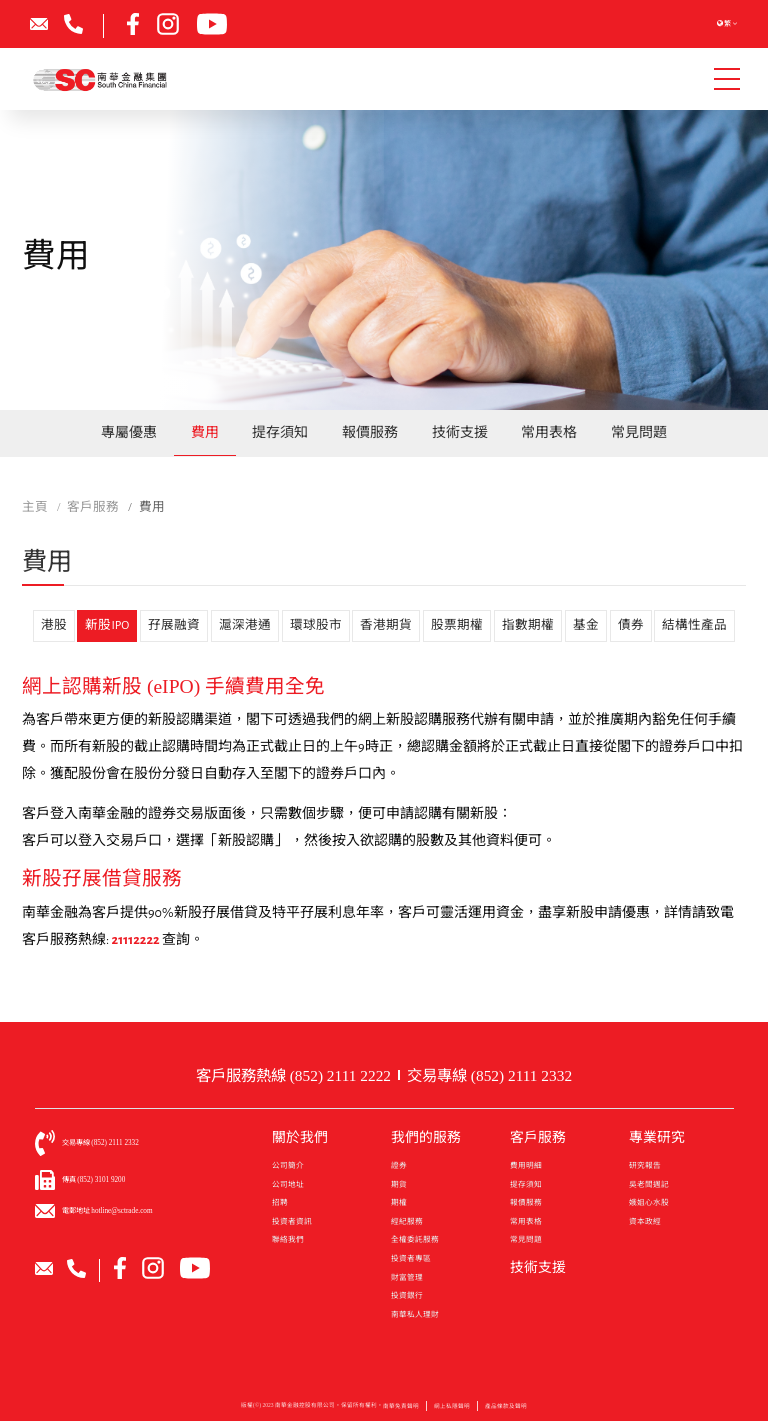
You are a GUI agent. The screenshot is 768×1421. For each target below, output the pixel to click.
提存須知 (280, 432)
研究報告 (645, 1165)
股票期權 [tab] (457, 625)
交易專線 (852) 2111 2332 (489, 1075)
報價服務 (370, 432)
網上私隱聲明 (452, 1412)
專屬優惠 (129, 432)
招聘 (280, 1202)
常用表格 (549, 432)
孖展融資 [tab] (174, 625)
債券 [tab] (631, 625)
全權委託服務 (415, 1239)
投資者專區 (411, 1258)
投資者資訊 (292, 1221)
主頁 (35, 507)
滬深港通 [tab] (245, 625)
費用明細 (526, 1165)
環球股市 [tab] (316, 625)
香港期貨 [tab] (386, 625)
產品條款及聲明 (506, 1412)
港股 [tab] (54, 625)
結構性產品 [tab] (694, 625)
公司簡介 (288, 1165)
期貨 (399, 1184)
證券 (399, 1165)
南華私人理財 (415, 1314)
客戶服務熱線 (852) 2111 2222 (293, 1075)
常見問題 (639, 432)
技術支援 (460, 432)
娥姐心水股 (649, 1202)
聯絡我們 (288, 1239)
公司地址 (288, 1184)
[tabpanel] (384, 814)
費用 (205, 432)
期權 (399, 1202)
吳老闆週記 (649, 1184)
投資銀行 (407, 1295)
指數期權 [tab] (528, 625)
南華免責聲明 (401, 1412)
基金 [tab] (586, 625)
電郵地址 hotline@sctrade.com (107, 1211)
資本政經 (645, 1221)
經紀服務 (407, 1221)
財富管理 (407, 1277)
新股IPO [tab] (107, 625)
